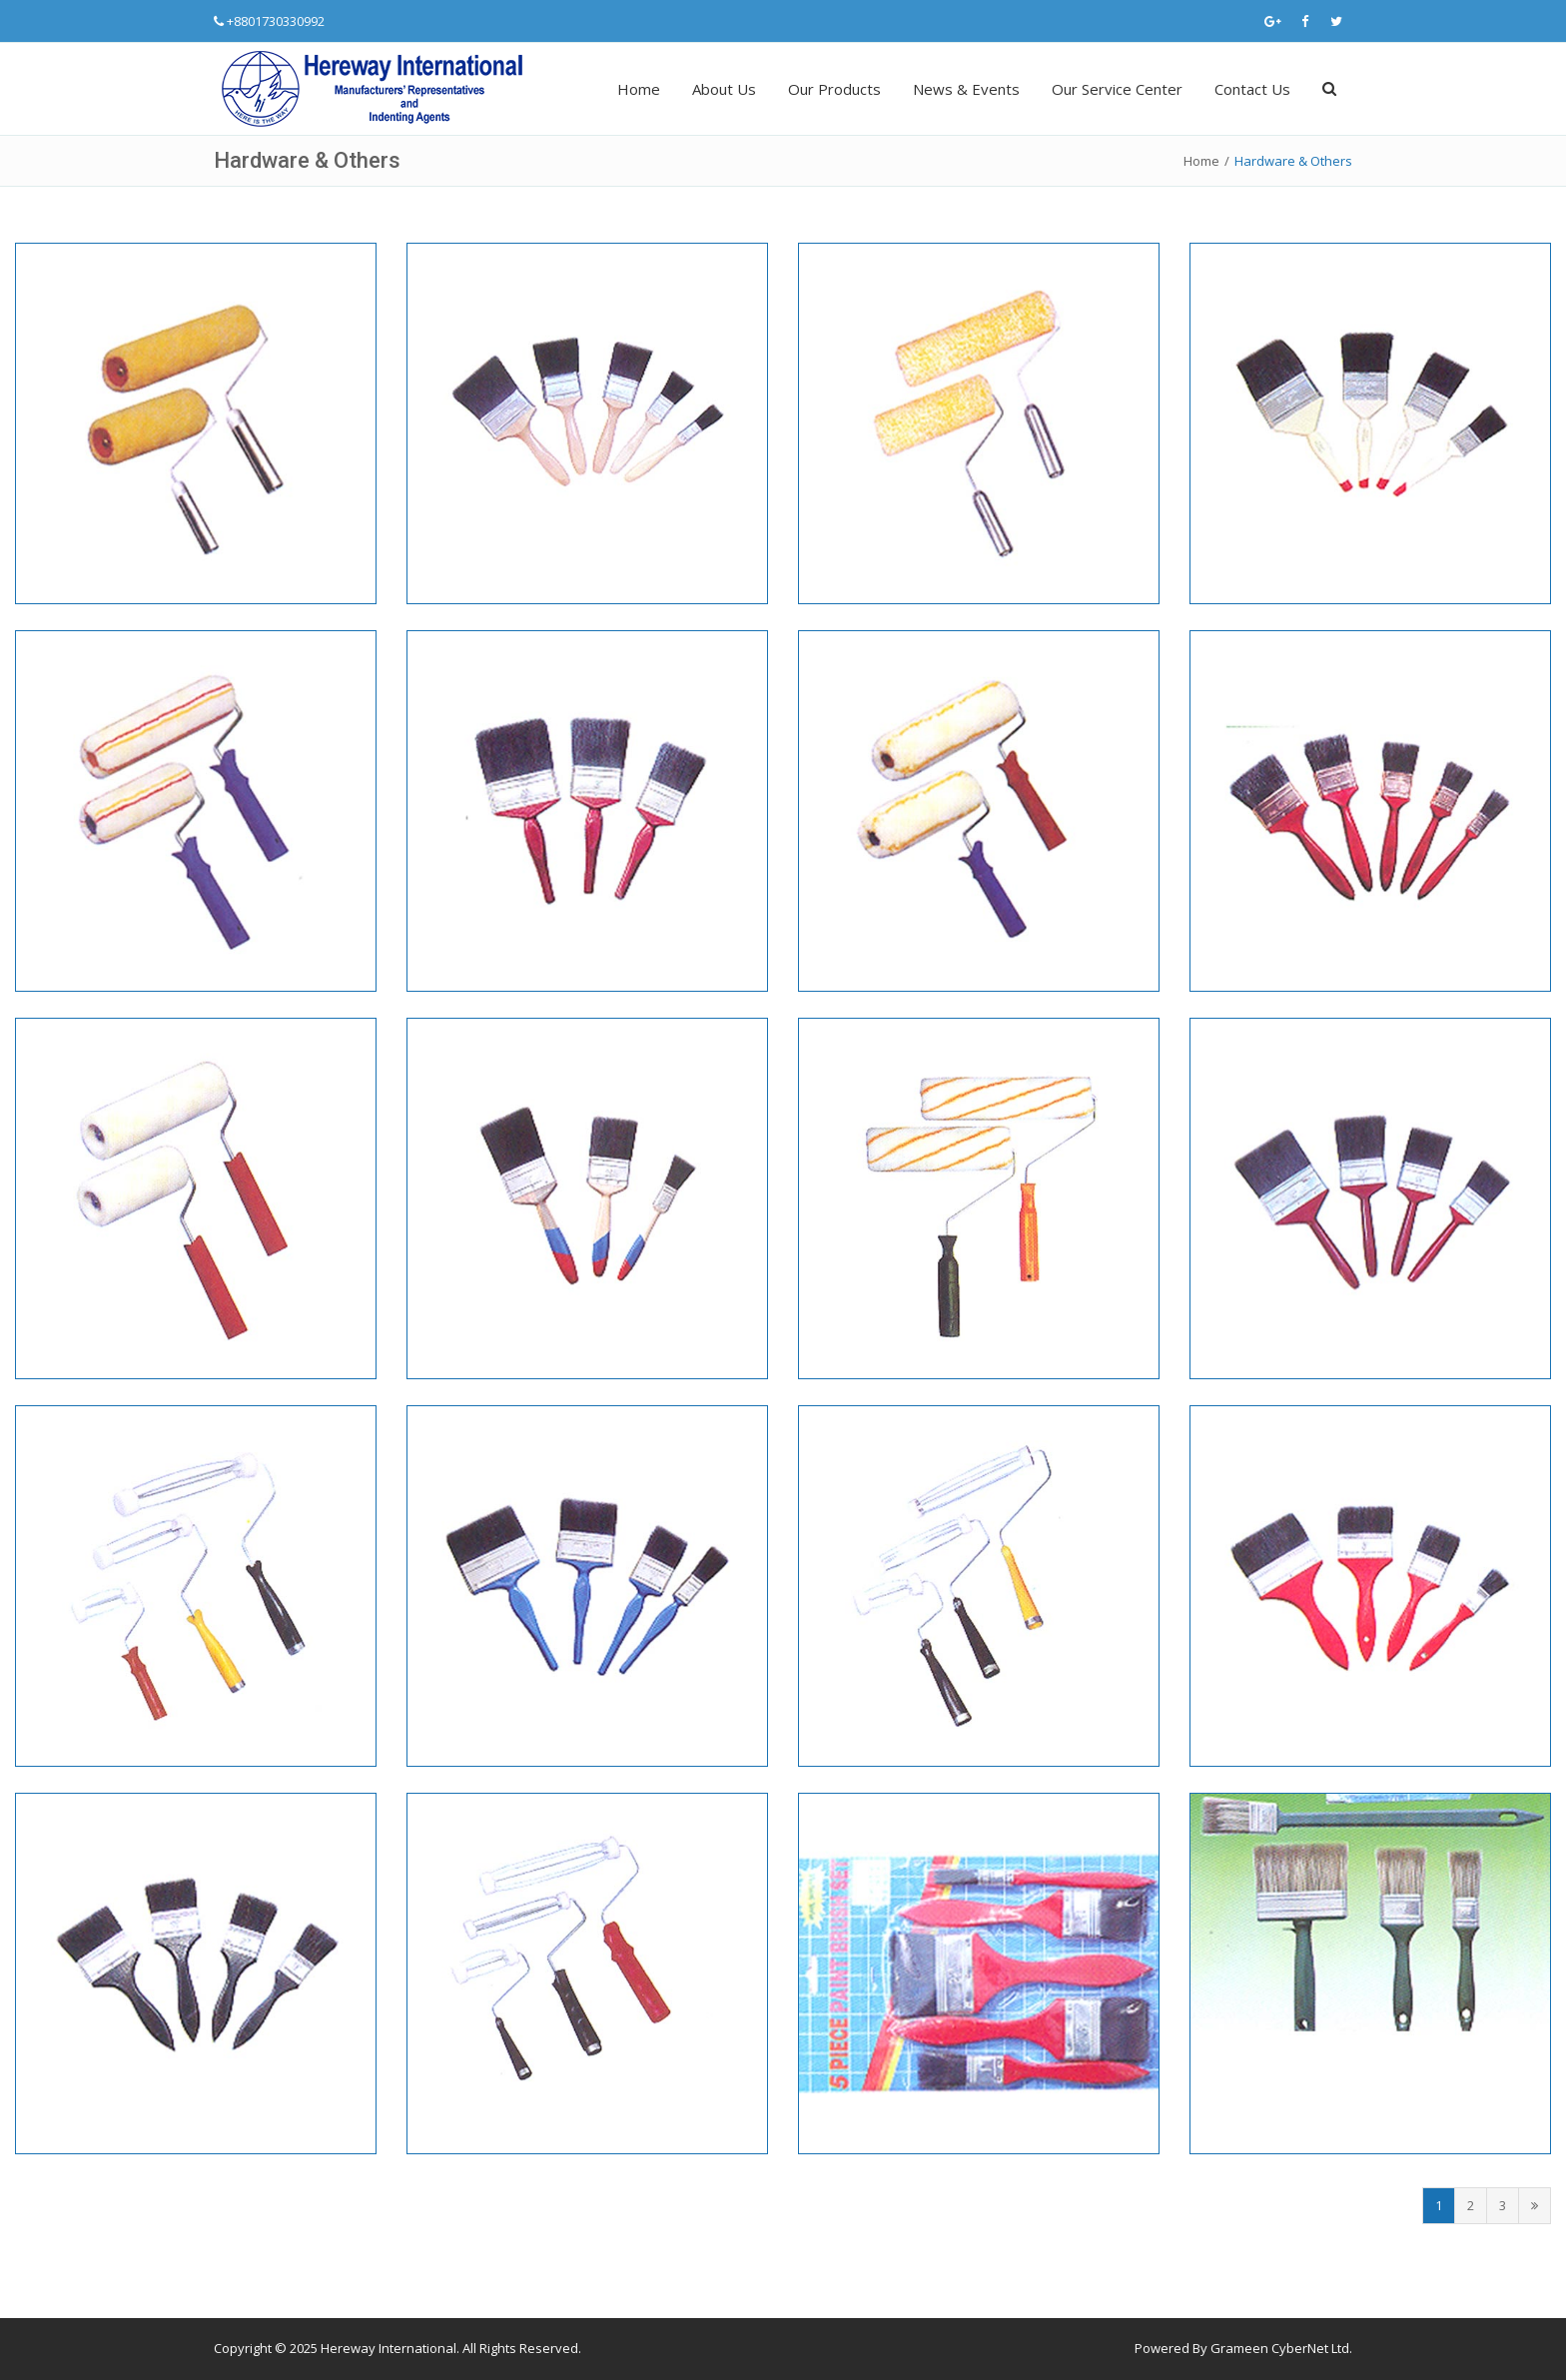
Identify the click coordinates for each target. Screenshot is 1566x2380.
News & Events (966, 89)
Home (638, 89)
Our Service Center (1117, 89)
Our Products (834, 89)
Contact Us (1252, 89)
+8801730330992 (276, 21)
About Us (724, 89)
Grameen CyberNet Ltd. (1281, 2348)
